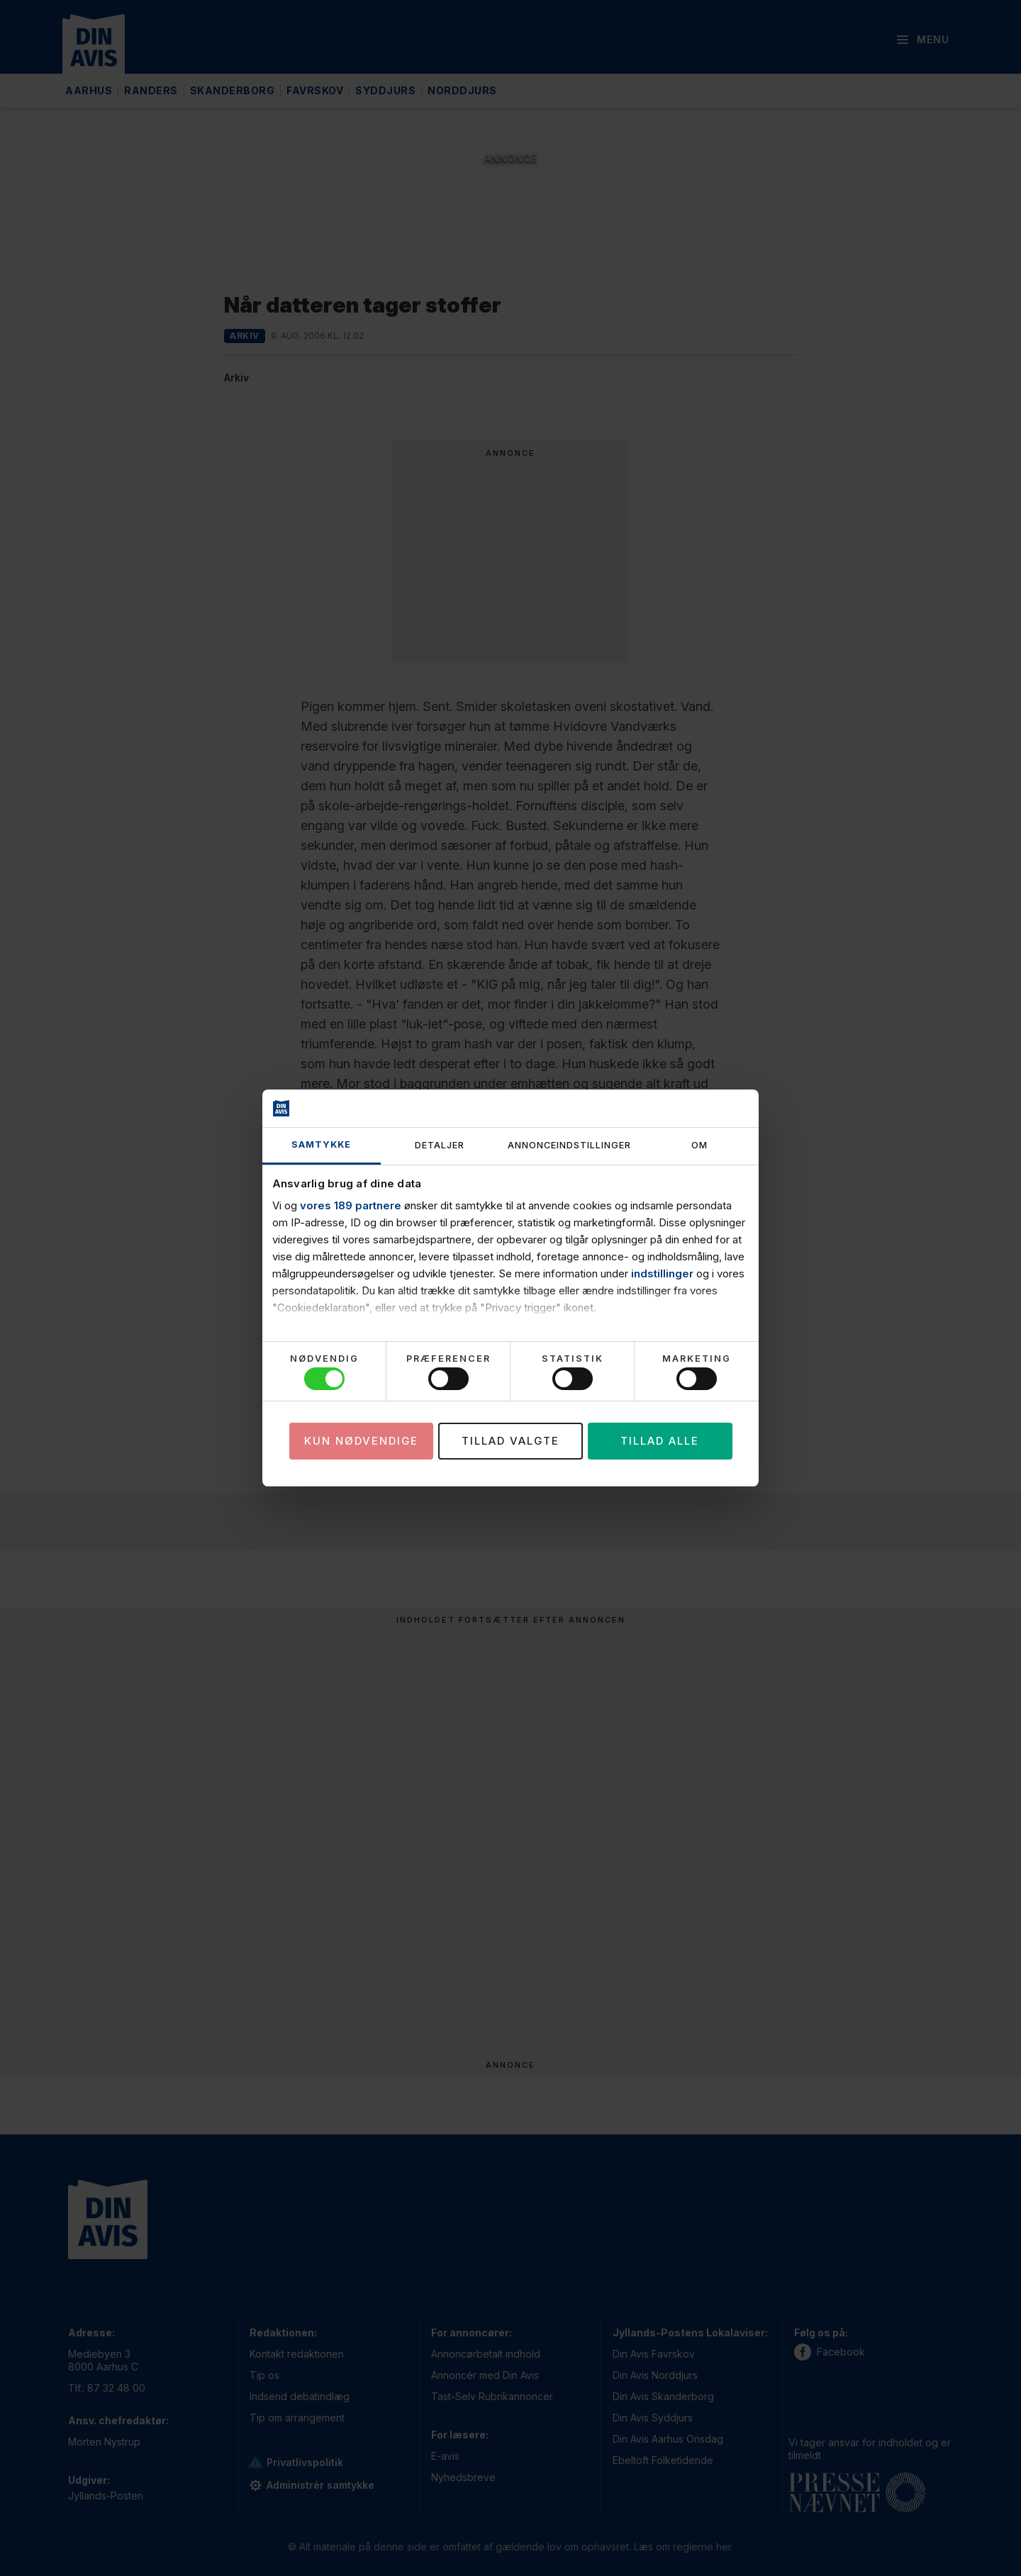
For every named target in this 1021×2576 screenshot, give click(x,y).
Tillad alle (659, 1440)
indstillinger (662, 1273)
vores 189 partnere (350, 1205)
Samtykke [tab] (321, 1144)
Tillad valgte (510, 1440)
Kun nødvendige (361, 1440)
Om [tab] (699, 1145)
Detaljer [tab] (439, 1145)
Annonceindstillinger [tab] (569, 1145)
